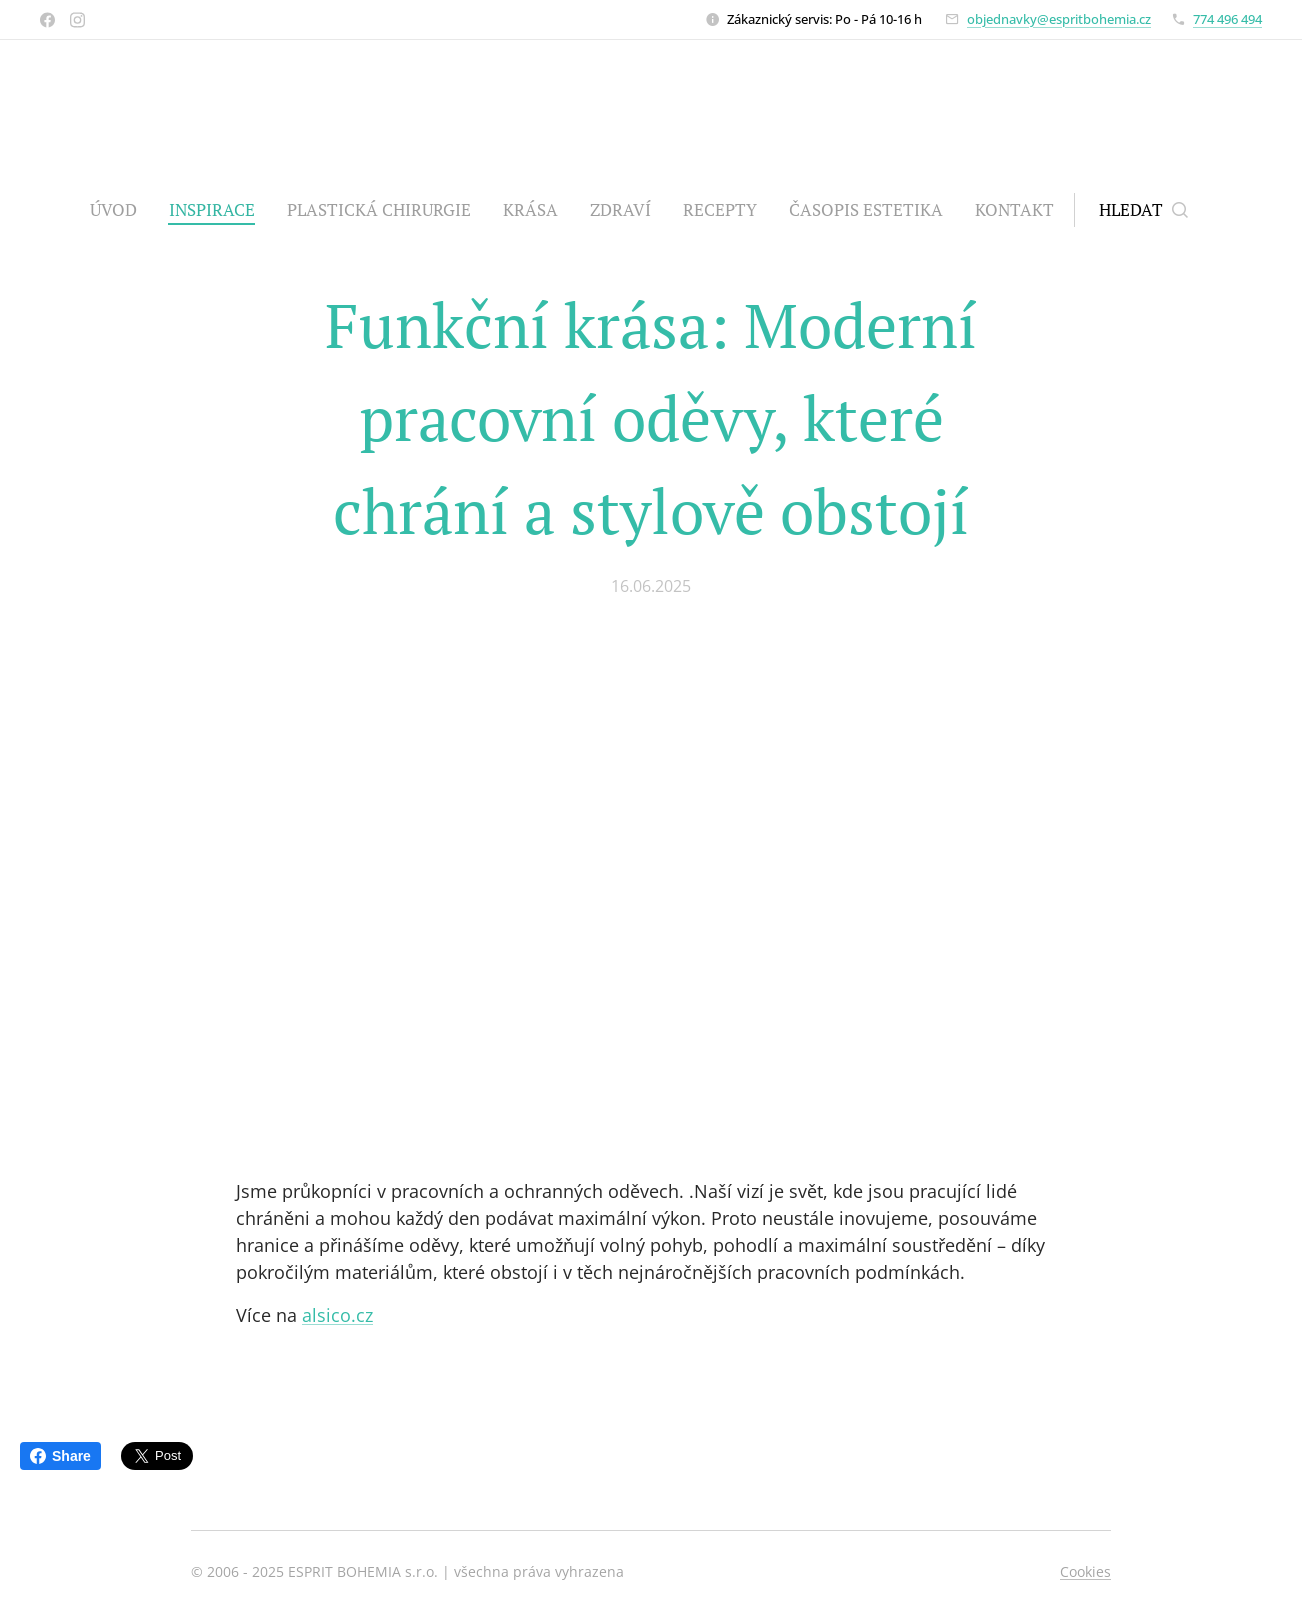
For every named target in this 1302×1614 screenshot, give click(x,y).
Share (60, 1456)
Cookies (1085, 1571)
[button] (1143, 210)
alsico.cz (337, 1315)
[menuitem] (121, 210)
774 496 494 (1227, 19)
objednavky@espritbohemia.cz (1059, 19)
